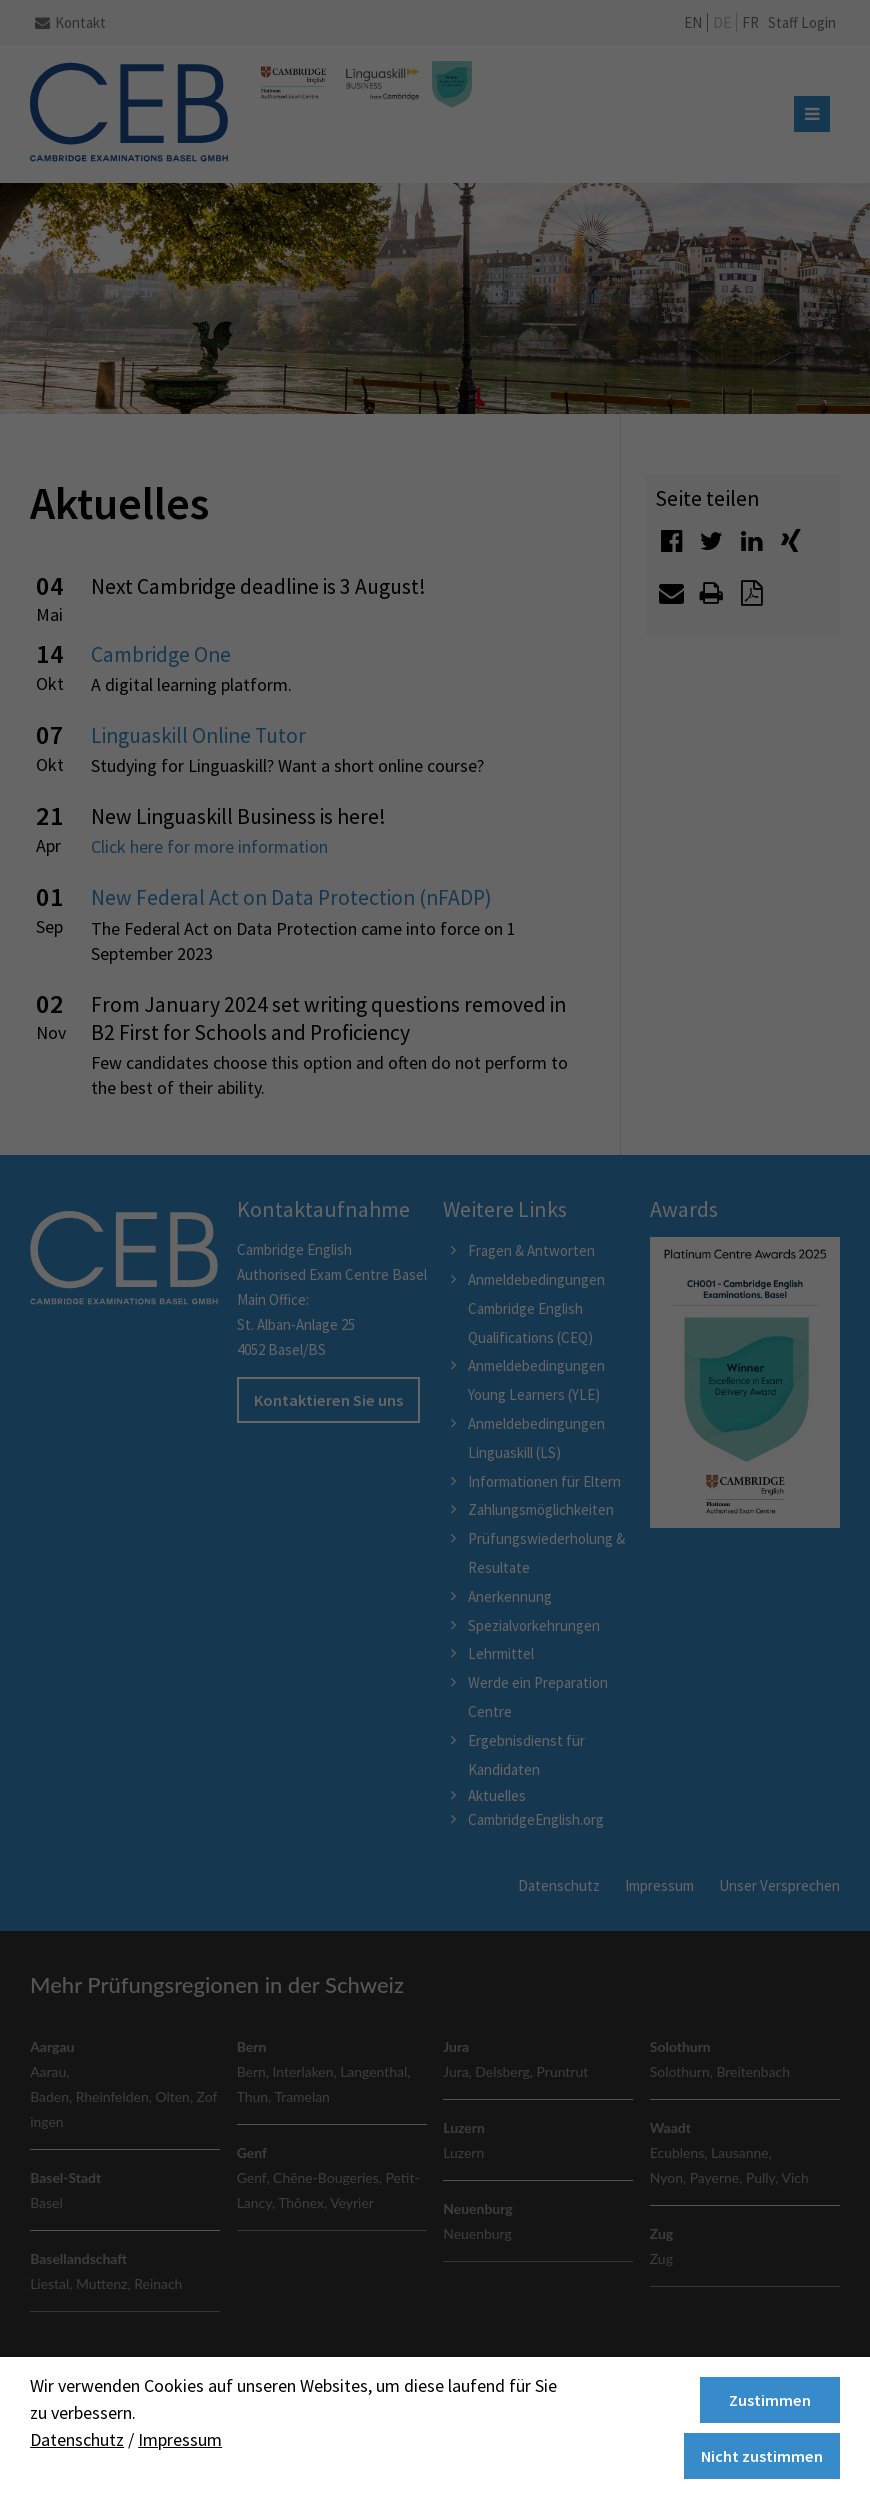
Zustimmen (770, 2400)
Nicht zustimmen (762, 2456)
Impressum (180, 2439)
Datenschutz (77, 2439)
